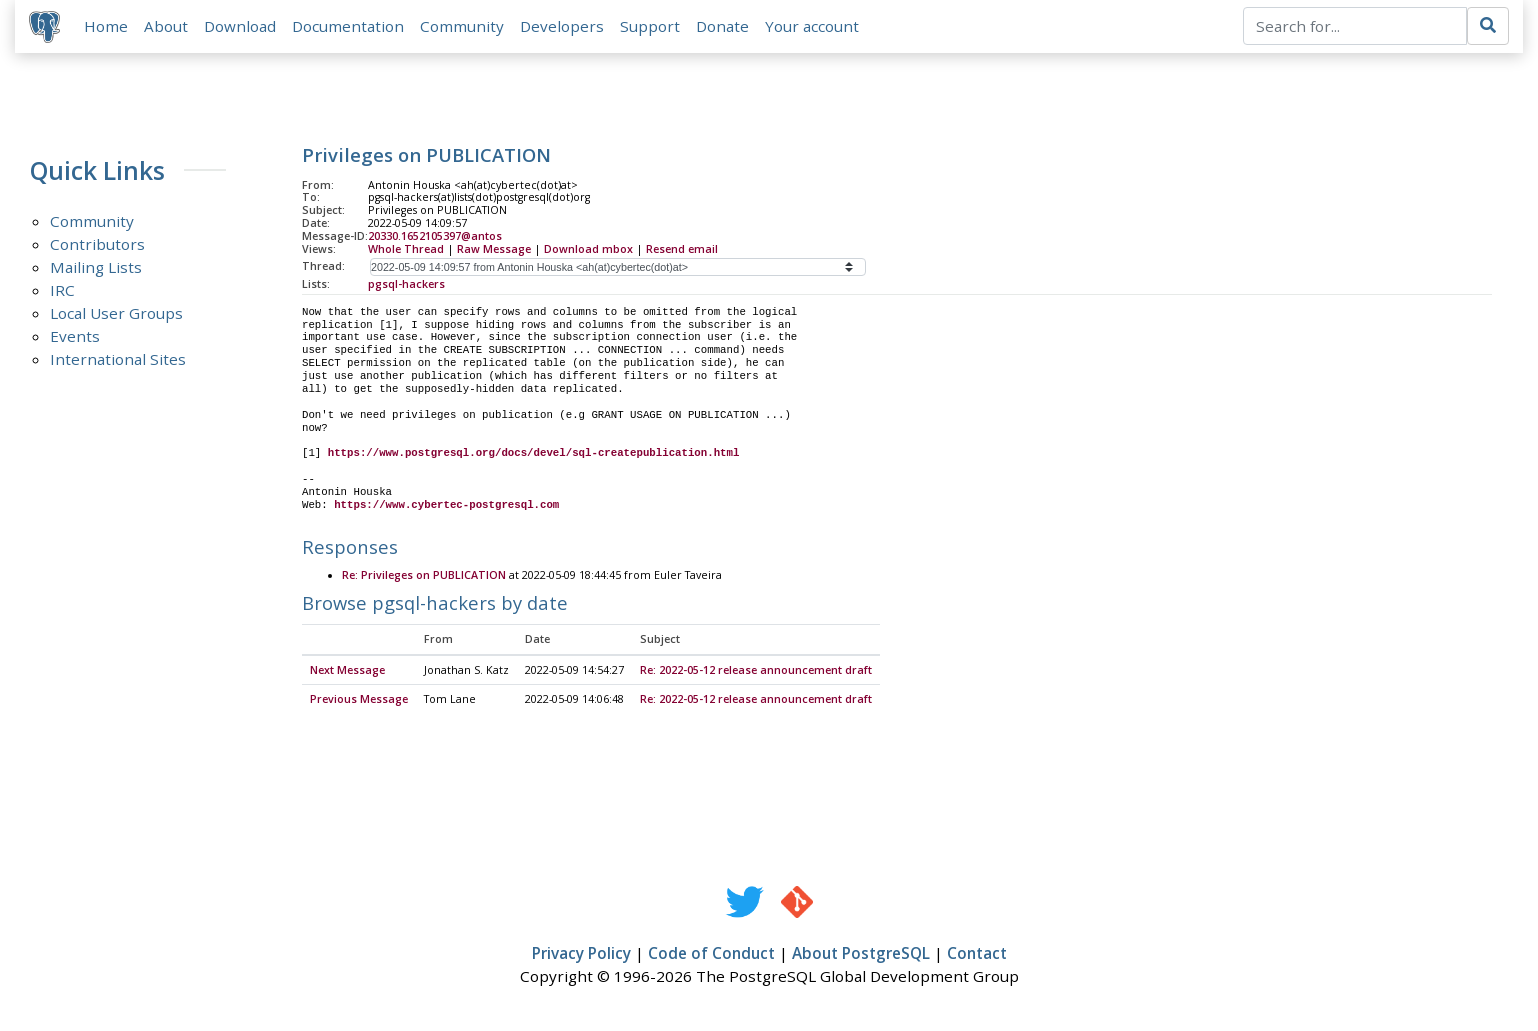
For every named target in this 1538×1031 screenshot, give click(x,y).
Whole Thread (406, 251)
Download (242, 27)
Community (464, 27)
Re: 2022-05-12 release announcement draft (756, 673)
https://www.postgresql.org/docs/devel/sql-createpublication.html (534, 456)
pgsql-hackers (406, 286)
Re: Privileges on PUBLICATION (424, 579)
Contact (977, 957)
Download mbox (588, 251)
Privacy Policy (581, 957)
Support (652, 27)
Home (108, 27)
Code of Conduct (711, 957)
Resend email (682, 251)
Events (75, 339)
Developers (564, 27)
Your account (814, 27)
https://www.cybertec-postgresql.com (446, 507)
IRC (62, 293)
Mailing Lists (96, 270)
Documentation (350, 27)
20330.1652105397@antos (435, 239)
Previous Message (359, 703)
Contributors (97, 247)
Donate (724, 27)
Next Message (347, 673)
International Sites (118, 362)
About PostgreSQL (861, 957)
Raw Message (494, 251)
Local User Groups (116, 316)
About (168, 27)
